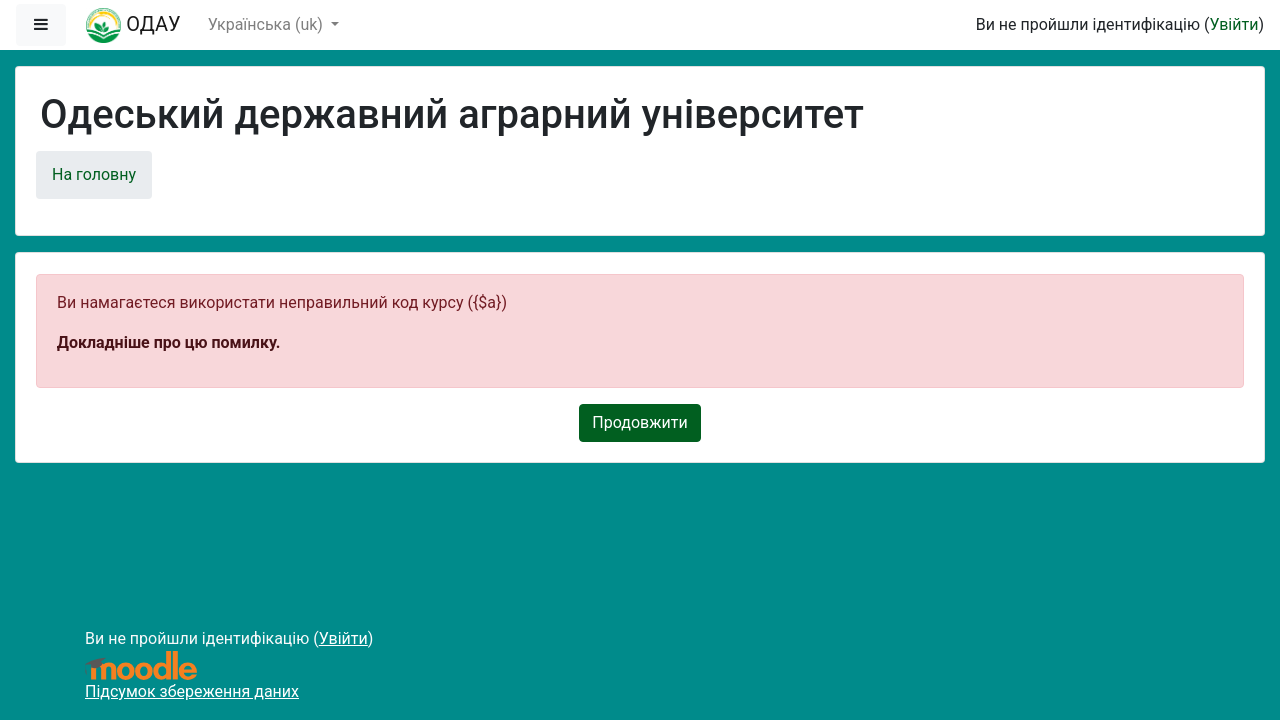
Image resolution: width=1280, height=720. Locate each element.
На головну (94, 174)
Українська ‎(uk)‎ (267, 24)
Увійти (1233, 24)
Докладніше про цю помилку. (168, 342)
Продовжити (639, 422)
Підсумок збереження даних (192, 691)
